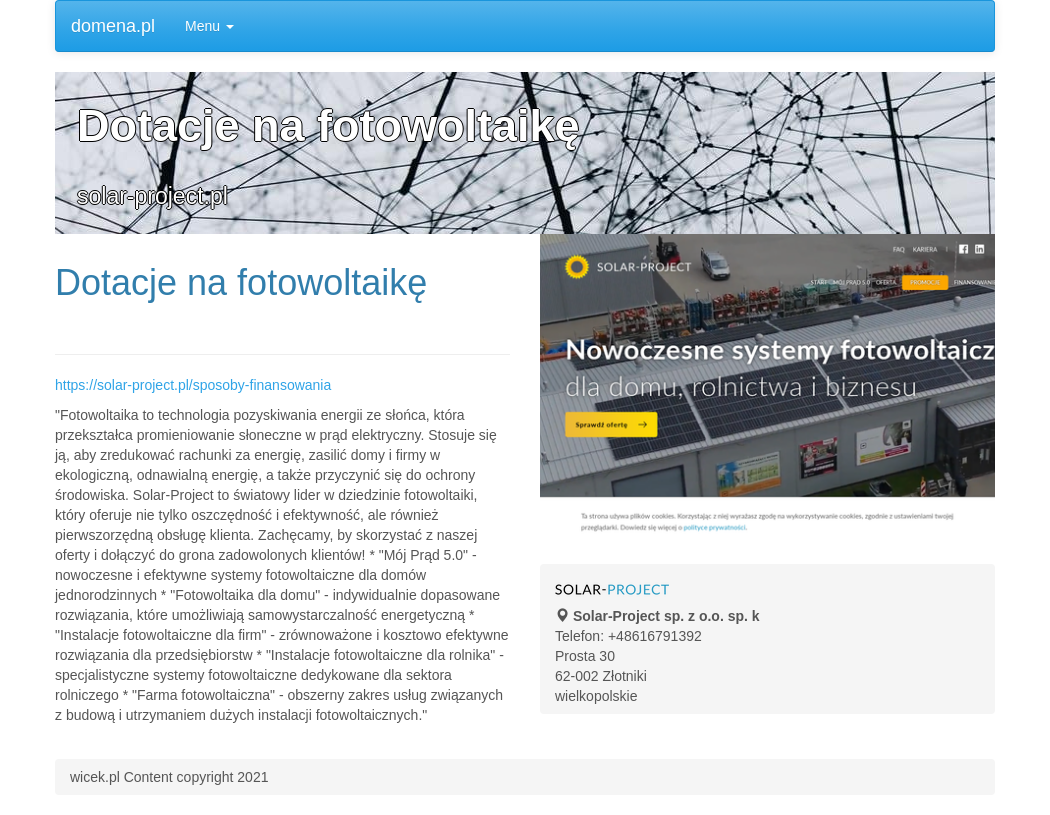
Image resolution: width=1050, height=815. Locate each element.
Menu (209, 26)
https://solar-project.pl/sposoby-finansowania (193, 385)
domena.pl (113, 26)
